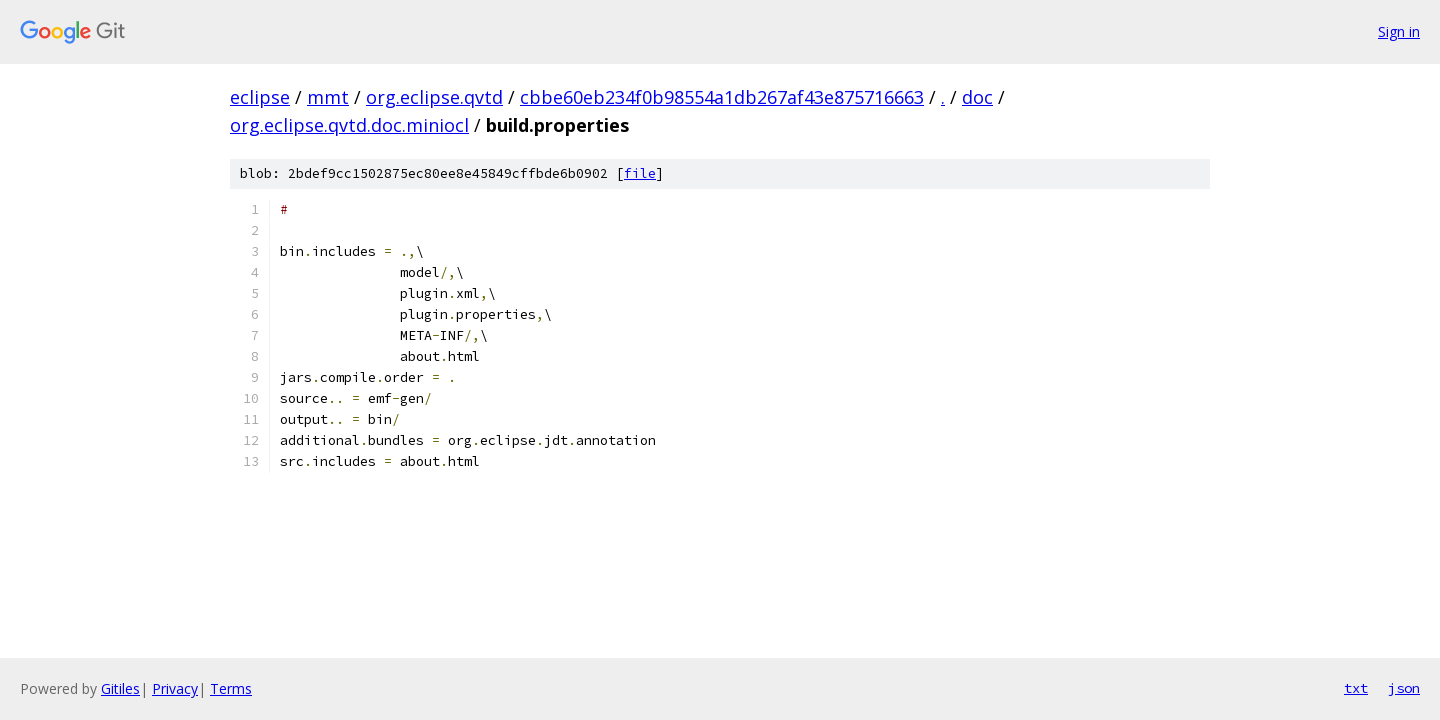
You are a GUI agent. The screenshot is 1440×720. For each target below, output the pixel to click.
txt (1356, 688)
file (640, 173)
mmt (328, 97)
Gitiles (120, 688)
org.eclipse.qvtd (434, 97)
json (1404, 688)
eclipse (260, 97)
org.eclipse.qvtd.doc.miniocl (349, 125)
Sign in (1399, 31)
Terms (231, 688)
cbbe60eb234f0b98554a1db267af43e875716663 (722, 97)
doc (977, 97)
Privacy (175, 688)
